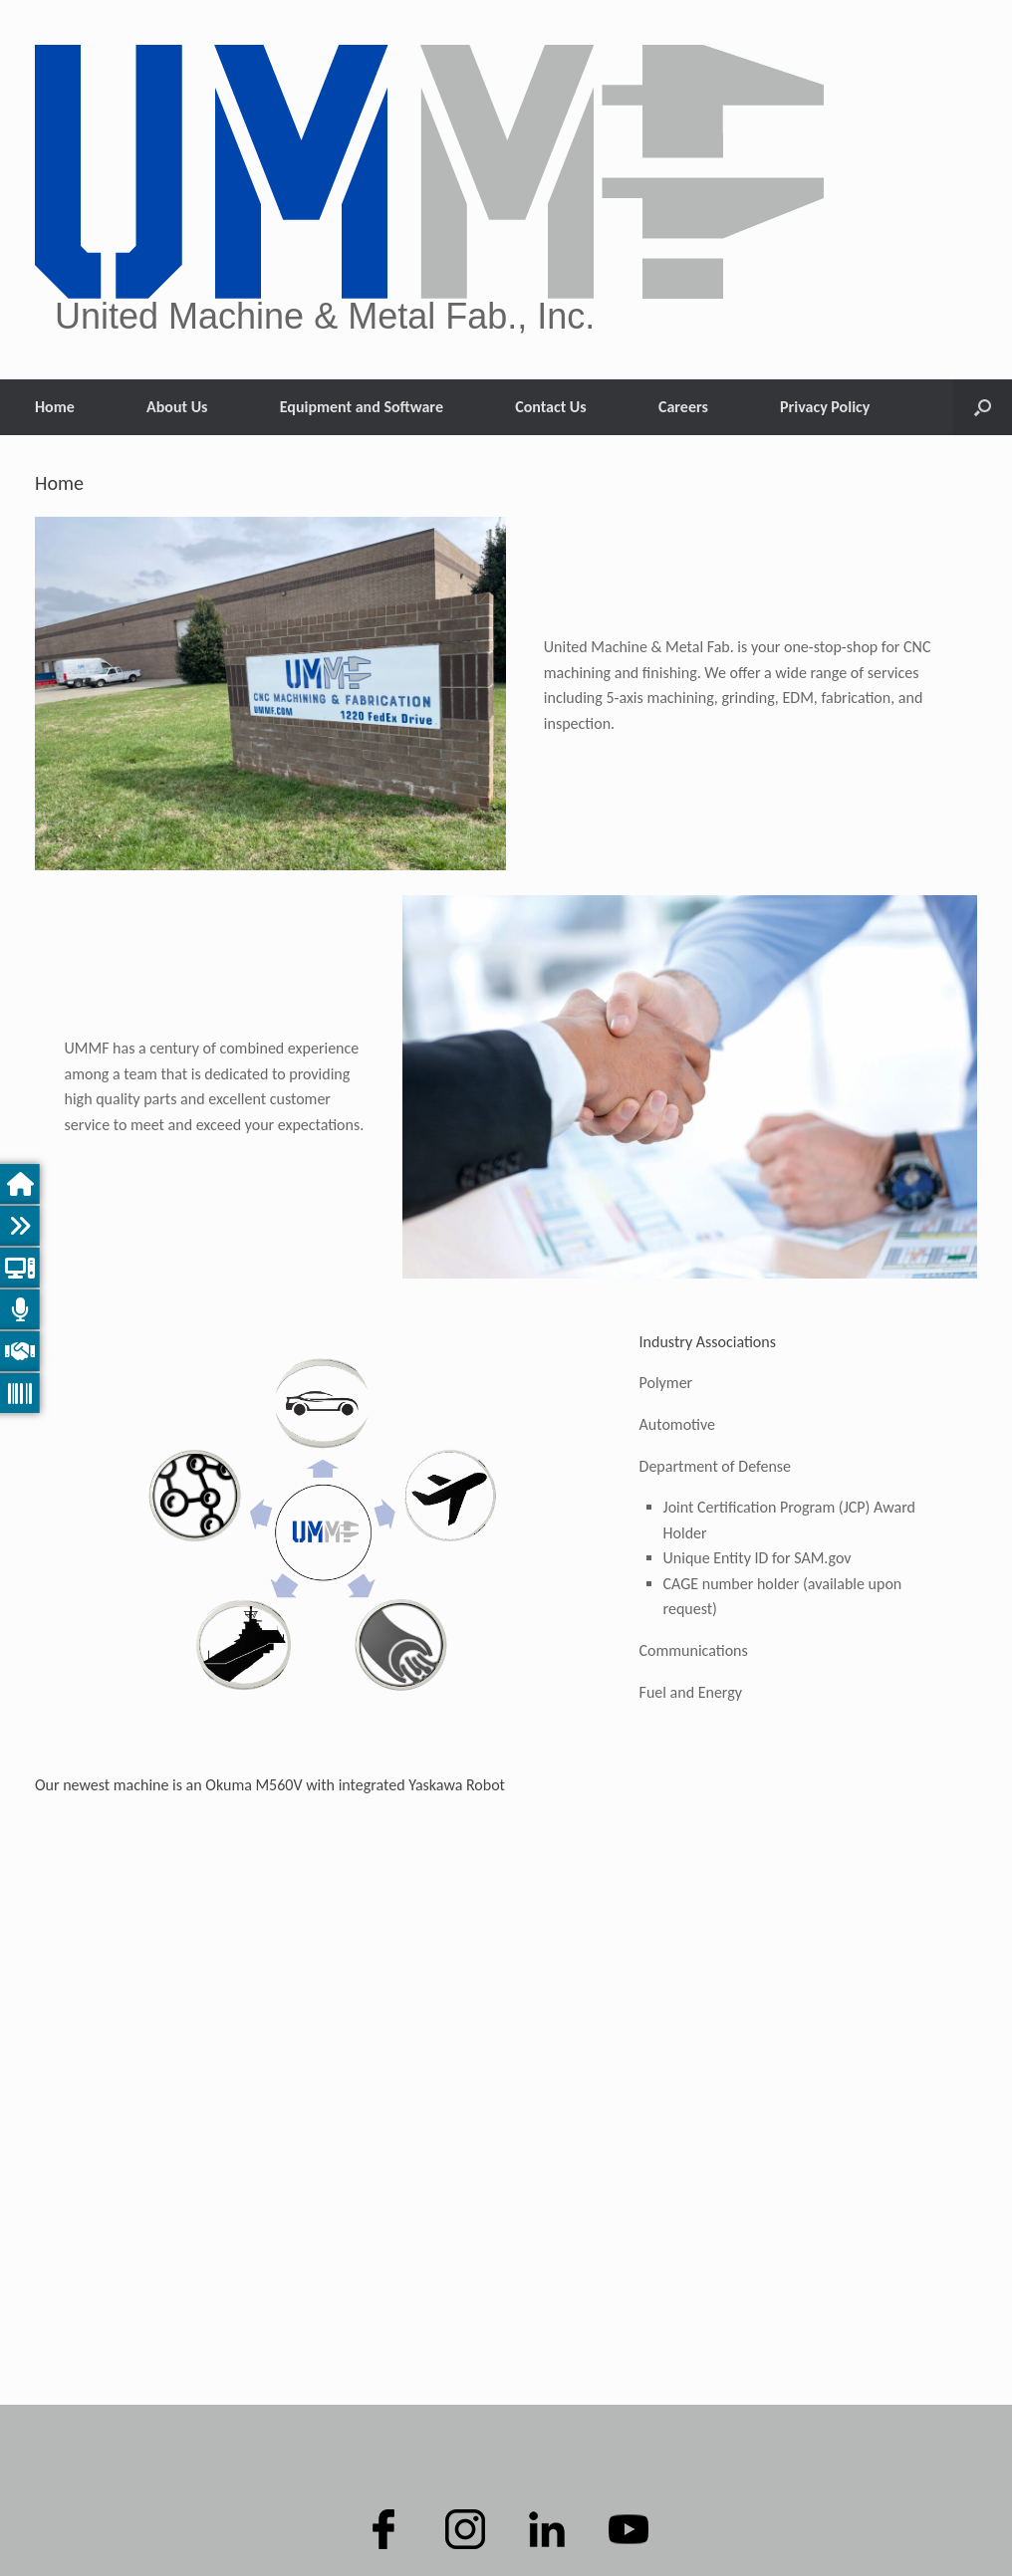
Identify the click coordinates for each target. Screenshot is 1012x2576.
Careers (683, 406)
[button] (982, 407)
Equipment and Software (361, 406)
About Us (176, 406)
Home (55, 406)
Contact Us (550, 406)
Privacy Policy (825, 406)
